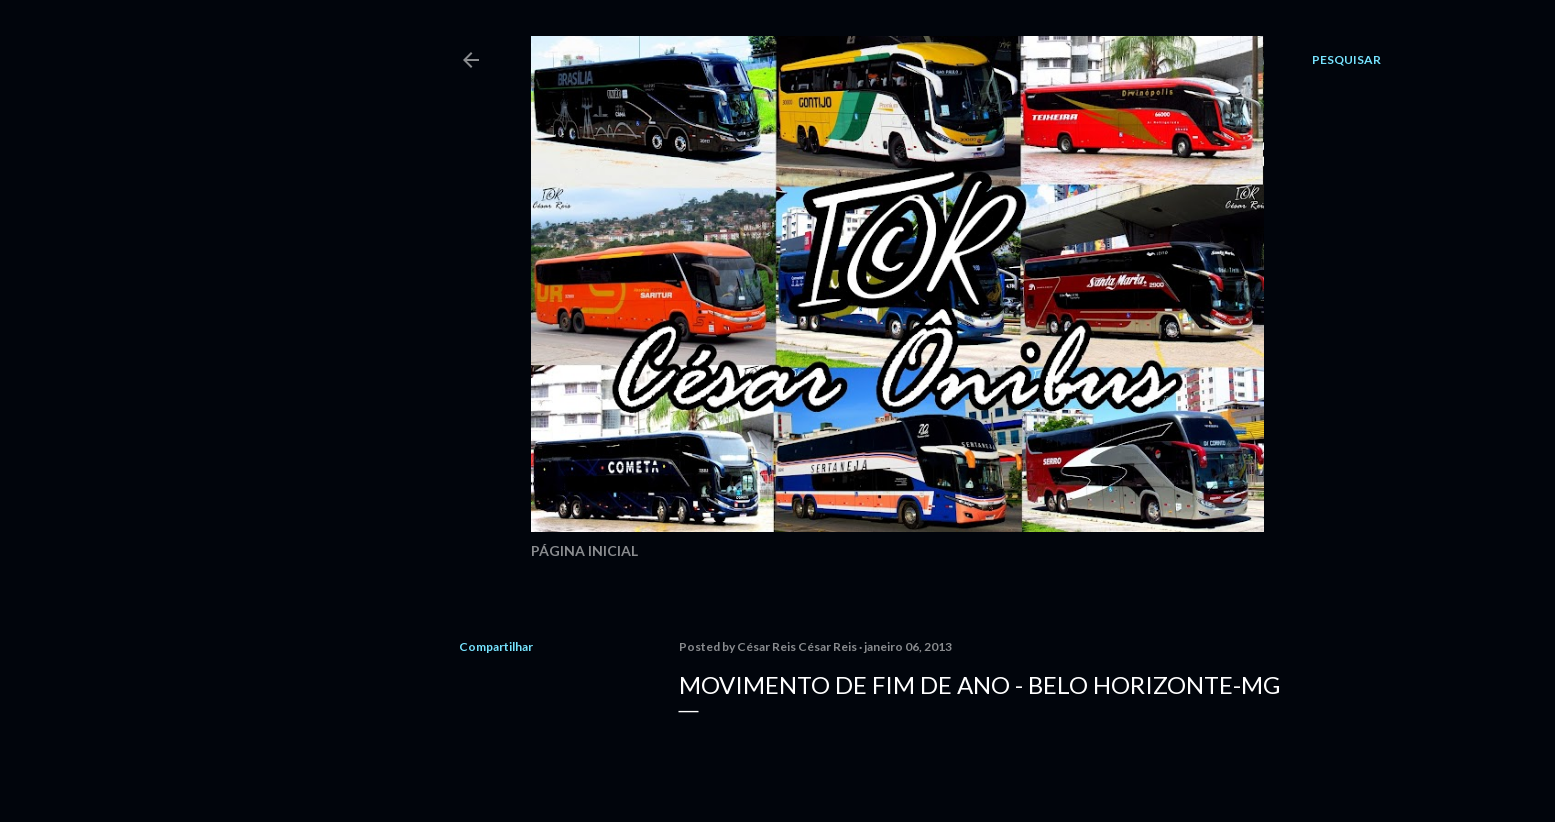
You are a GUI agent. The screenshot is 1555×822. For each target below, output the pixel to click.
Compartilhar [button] (496, 646)
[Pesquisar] (1346, 60)
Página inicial (584, 550)
